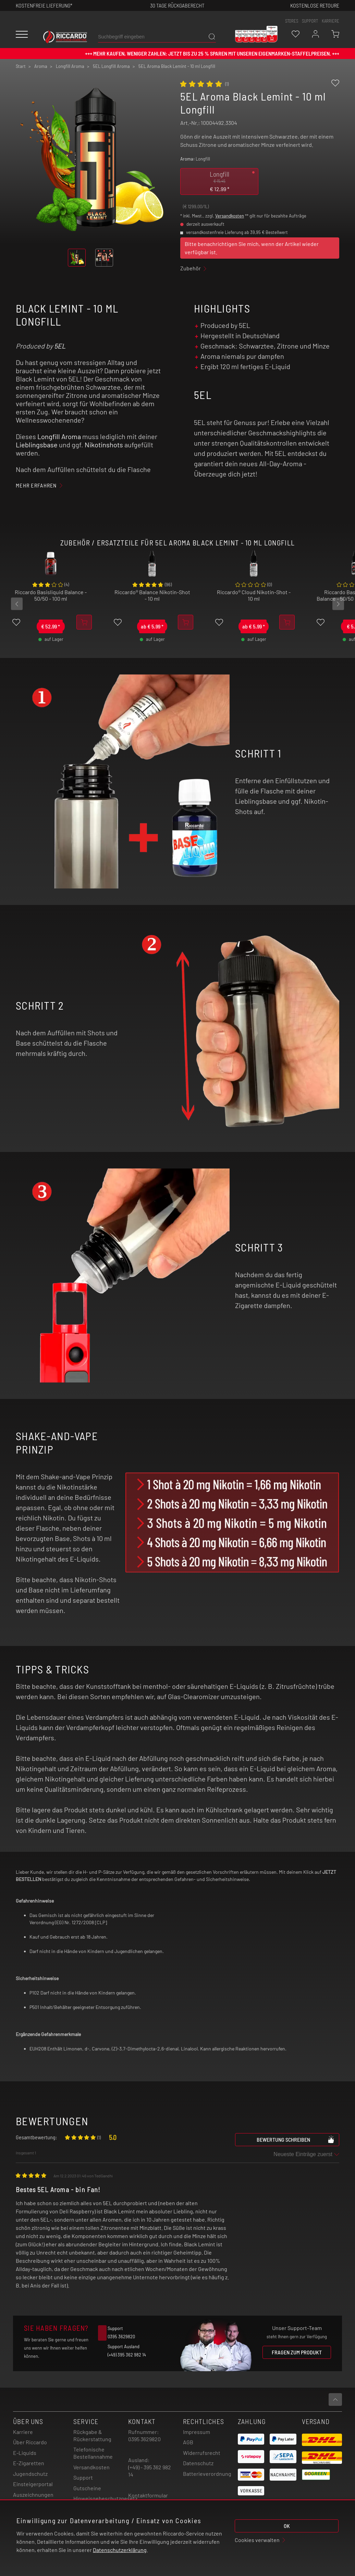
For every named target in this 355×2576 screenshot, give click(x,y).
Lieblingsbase (37, 444)
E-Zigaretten (28, 2463)
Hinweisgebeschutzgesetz (105, 2498)
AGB (188, 2442)
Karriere (330, 21)
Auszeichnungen (33, 2494)
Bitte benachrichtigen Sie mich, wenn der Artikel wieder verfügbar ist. (252, 247)
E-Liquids (24, 2452)
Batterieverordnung (207, 2473)
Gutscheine (87, 2488)
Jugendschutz (30, 2473)
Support (83, 2477)
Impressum (196, 2431)
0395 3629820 (144, 2439)
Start (21, 66)
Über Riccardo (30, 2442)
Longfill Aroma (59, 436)
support (310, 21)
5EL (59, 346)
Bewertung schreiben (296, 2139)
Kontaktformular (148, 2495)
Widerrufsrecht (201, 2452)
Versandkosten (229, 216)
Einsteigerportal (33, 2484)
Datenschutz (198, 2463)
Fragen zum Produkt (297, 2352)
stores (291, 21)
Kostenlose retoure (314, 5)
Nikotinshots (104, 444)
